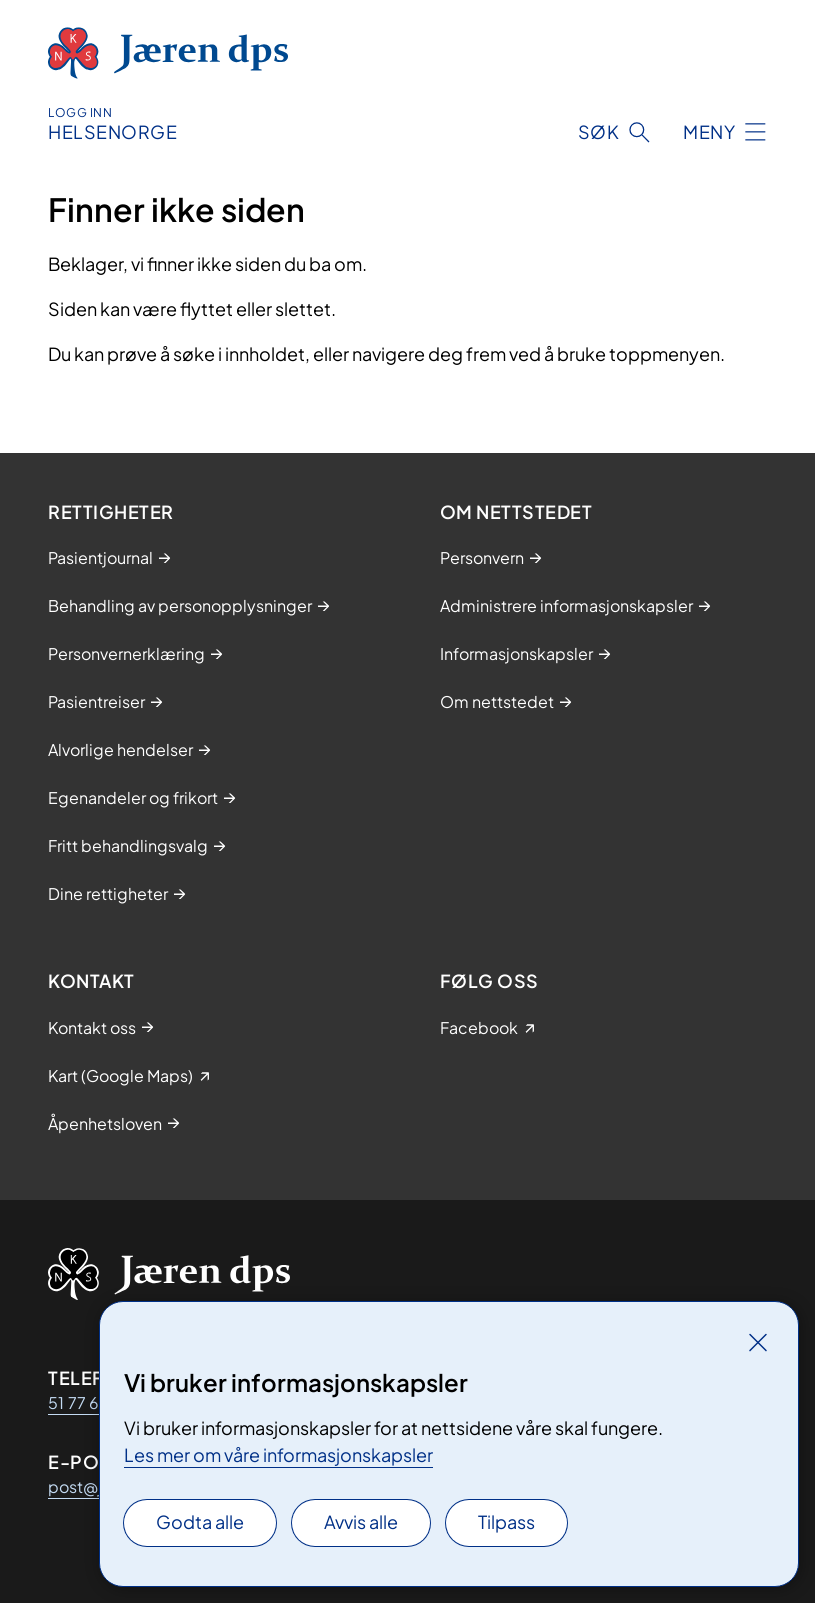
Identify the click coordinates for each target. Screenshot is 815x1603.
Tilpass (506, 1521)
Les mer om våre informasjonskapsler (278, 1454)
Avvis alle (361, 1521)
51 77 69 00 (92, 1402)
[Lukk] (758, 1342)
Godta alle (200, 1521)
